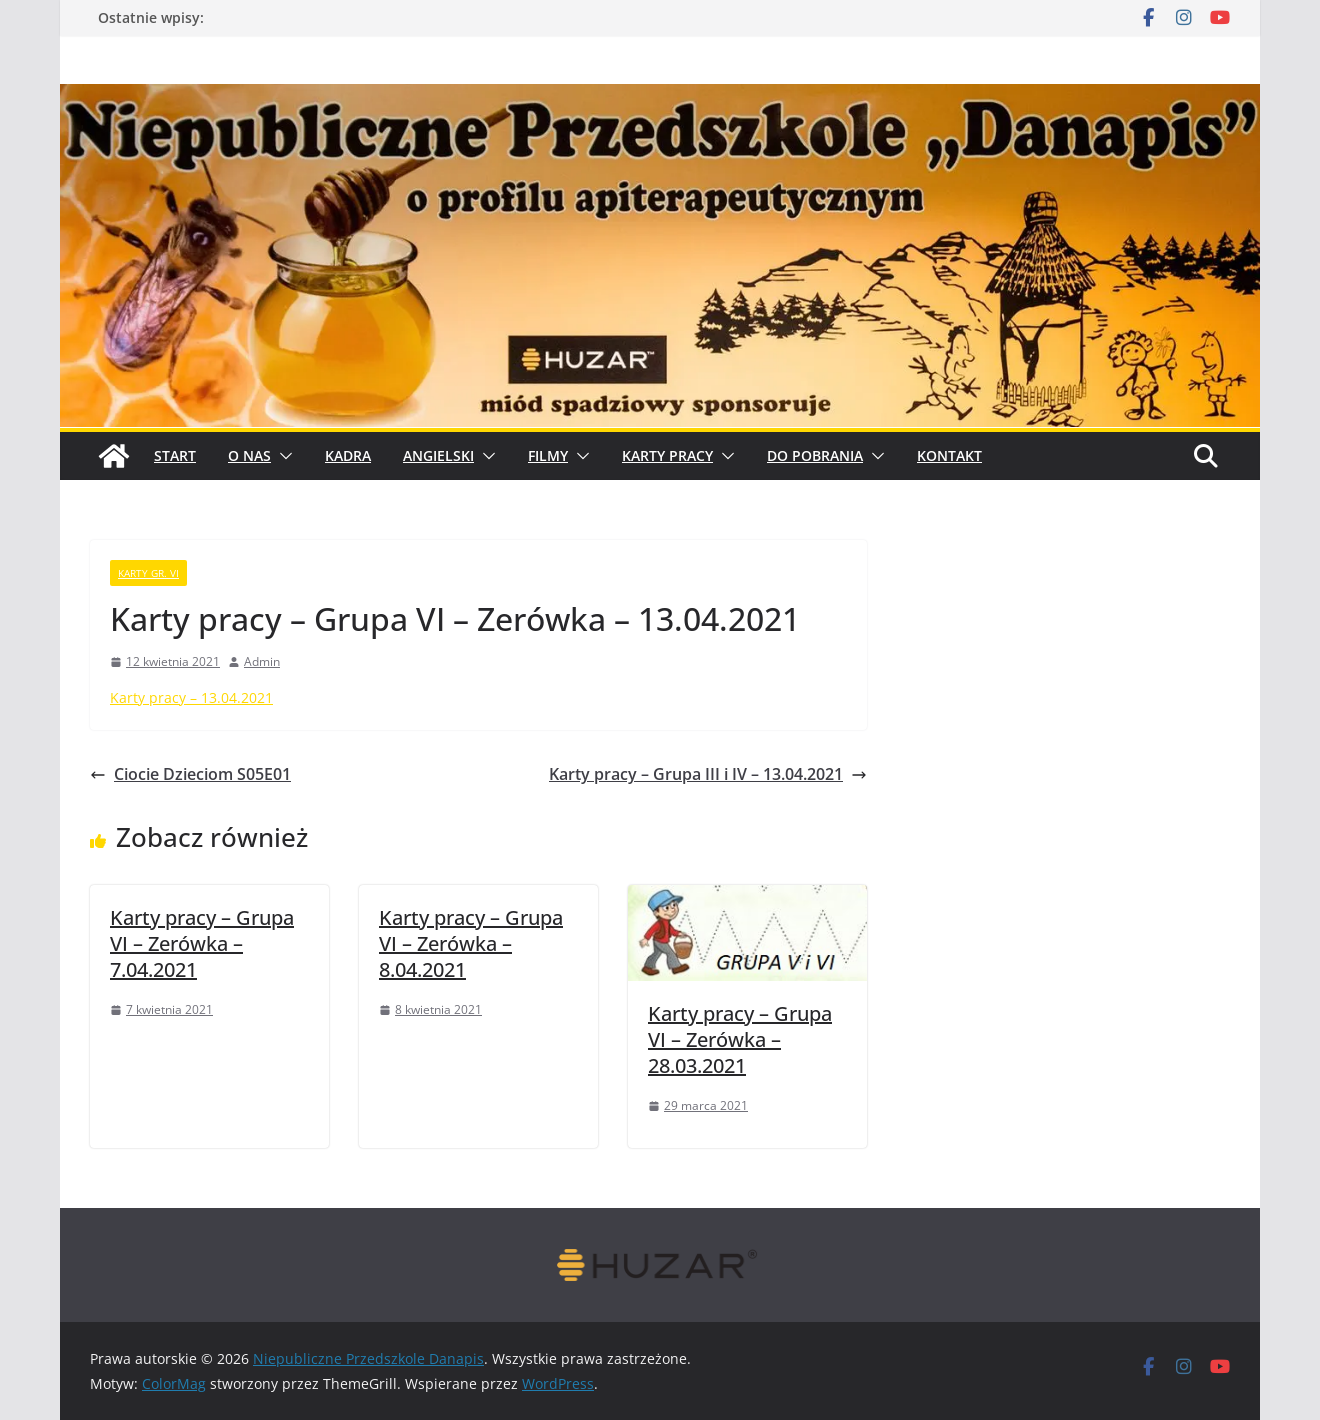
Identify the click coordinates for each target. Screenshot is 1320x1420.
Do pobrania (815, 455)
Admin (262, 661)
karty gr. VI (148, 573)
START (175, 455)
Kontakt (949, 455)
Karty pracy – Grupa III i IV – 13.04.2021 (708, 774)
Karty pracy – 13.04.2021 (191, 697)
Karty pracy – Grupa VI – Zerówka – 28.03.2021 (740, 1039)
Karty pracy (667, 455)
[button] (282, 456)
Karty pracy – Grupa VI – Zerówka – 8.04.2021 (471, 943)
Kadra (348, 455)
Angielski (438, 455)
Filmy (548, 455)
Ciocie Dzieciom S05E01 (190, 774)
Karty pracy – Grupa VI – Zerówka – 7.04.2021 (202, 943)
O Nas (249, 455)
